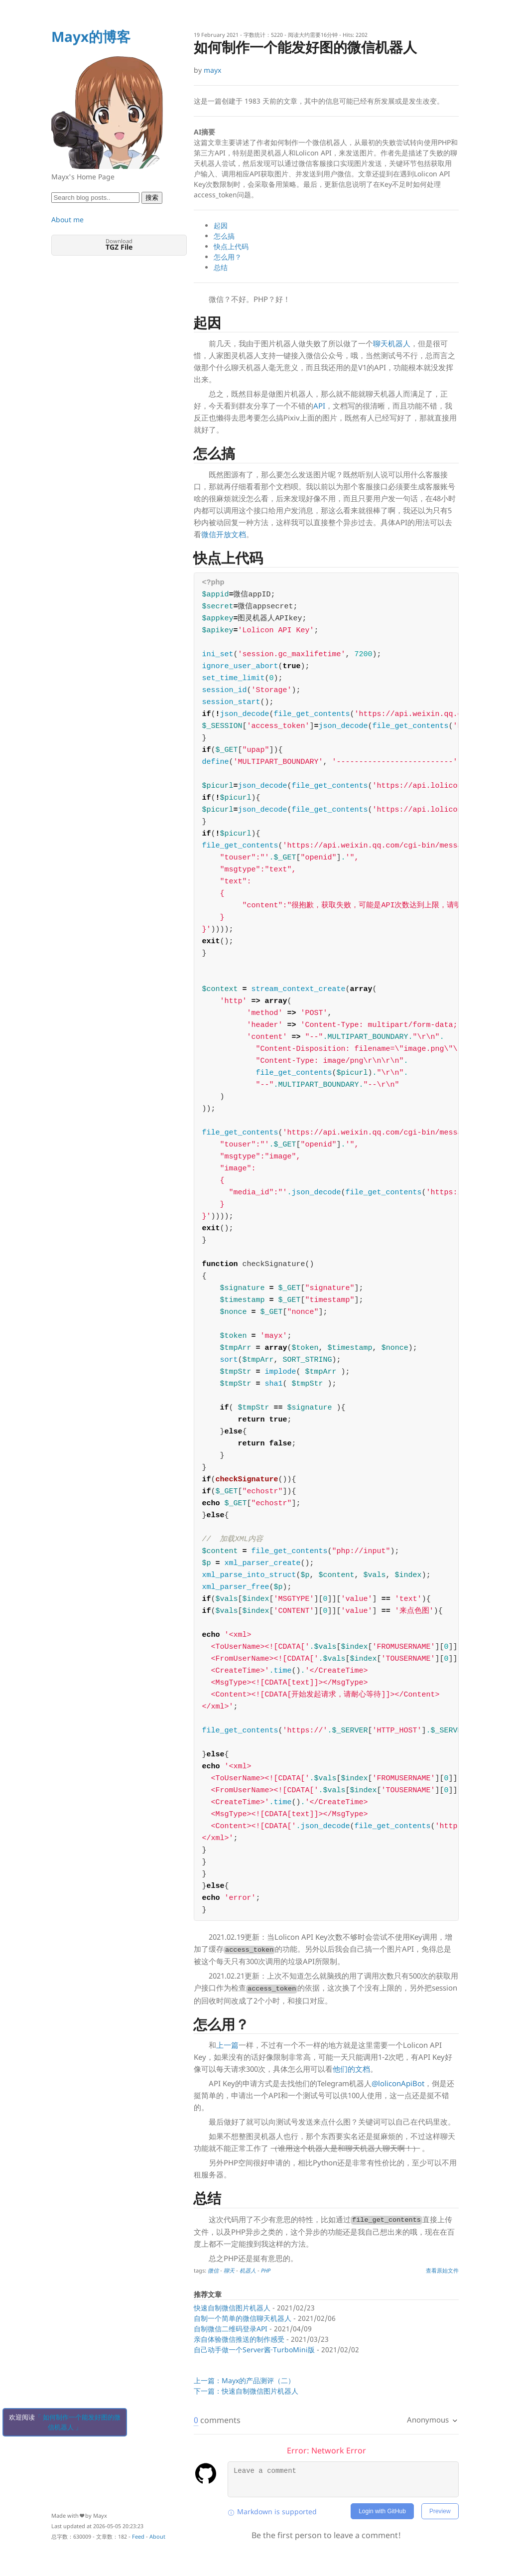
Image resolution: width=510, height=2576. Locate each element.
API (319, 406)
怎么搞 (224, 236)
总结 (221, 267)
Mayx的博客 (90, 36)
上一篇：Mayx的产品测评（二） (244, 2380)
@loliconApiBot (398, 2083)
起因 (221, 225)
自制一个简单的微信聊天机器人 (242, 2318)
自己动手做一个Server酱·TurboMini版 (254, 2349)
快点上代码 (231, 246)
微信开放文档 (223, 534)
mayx (212, 70)
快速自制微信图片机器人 (232, 2307)
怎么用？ (228, 257)
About (157, 2536)
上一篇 (227, 2045)
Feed (138, 2536)
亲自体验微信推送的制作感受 (239, 2339)
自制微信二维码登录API (230, 2328)
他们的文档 (351, 2069)
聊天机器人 (391, 343)
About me (67, 219)
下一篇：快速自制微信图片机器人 (246, 2391)
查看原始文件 (442, 2270)
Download (119, 244)
